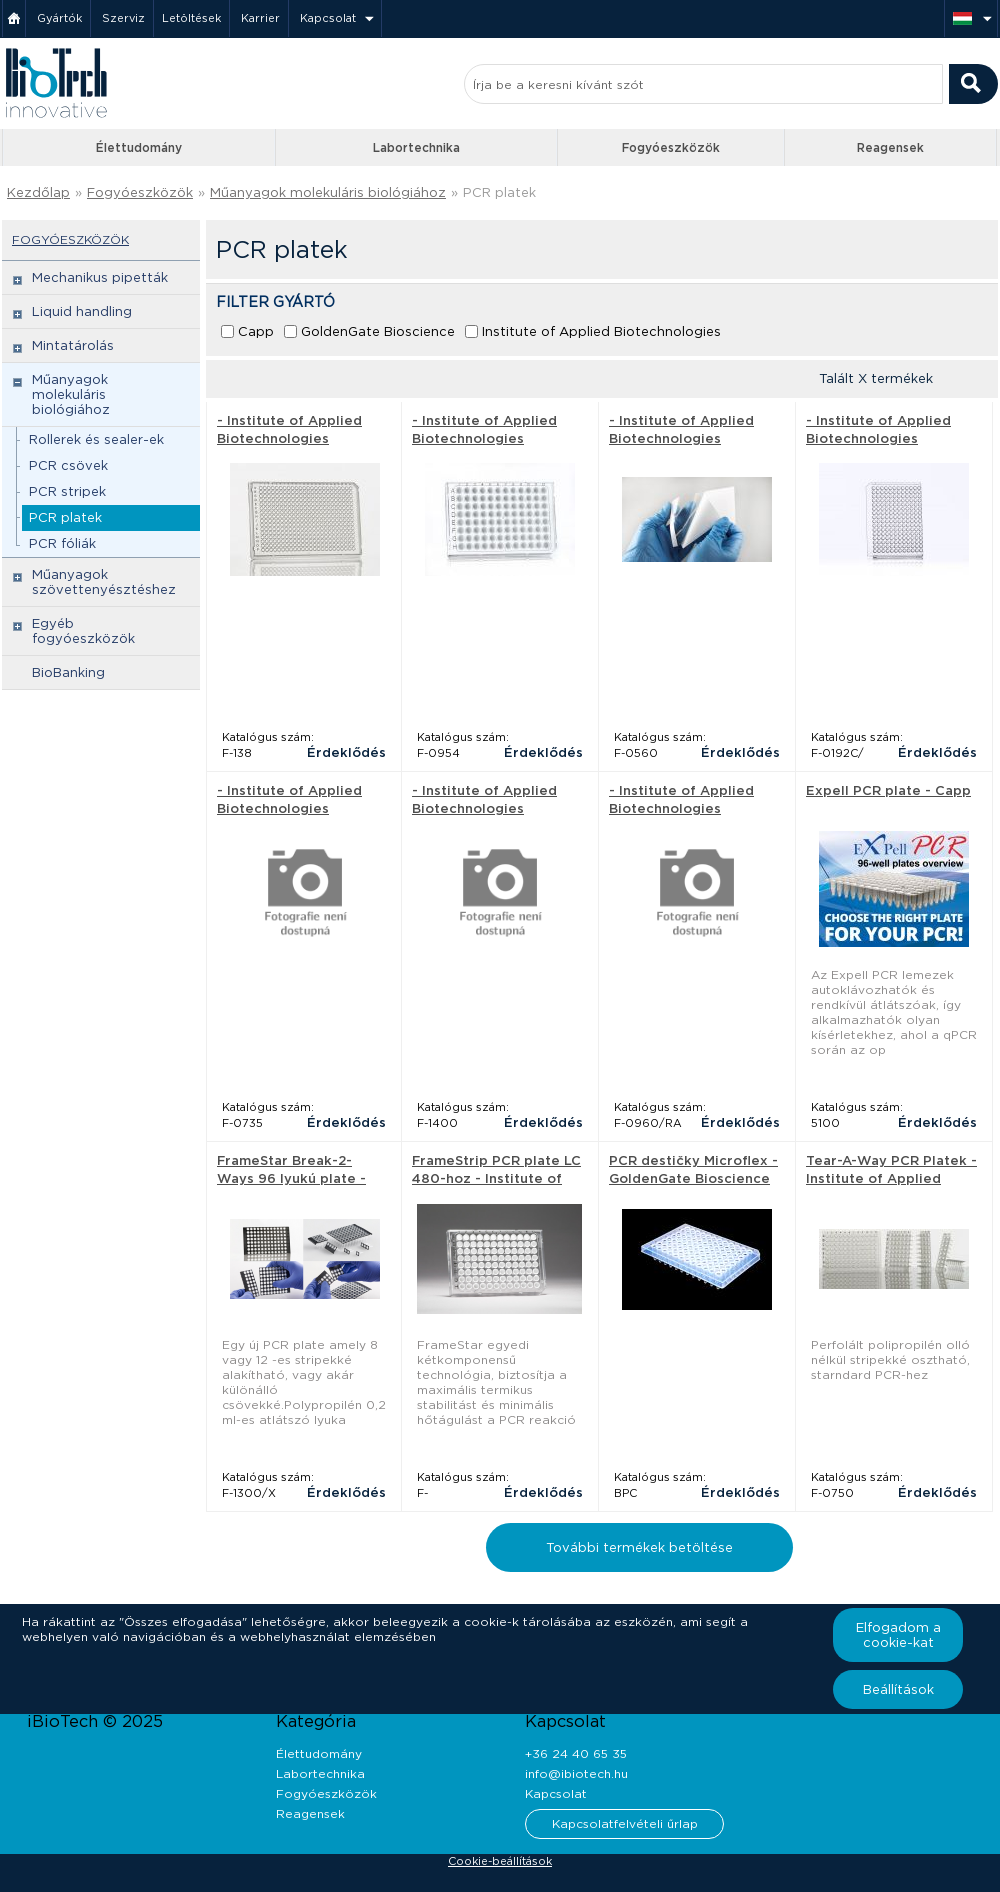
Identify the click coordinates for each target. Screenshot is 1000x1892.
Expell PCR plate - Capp (888, 790)
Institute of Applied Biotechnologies (601, 331)
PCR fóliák (62, 543)
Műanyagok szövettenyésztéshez (104, 582)
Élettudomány (139, 147)
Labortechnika (416, 147)
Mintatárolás (73, 345)
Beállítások (898, 1689)
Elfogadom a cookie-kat (898, 1635)
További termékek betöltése (639, 1547)
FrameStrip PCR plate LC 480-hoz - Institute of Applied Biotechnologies (497, 1178)
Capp (256, 331)
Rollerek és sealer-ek (96, 439)
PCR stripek (67, 491)
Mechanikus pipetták (100, 277)
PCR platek (499, 192)
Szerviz (123, 18)
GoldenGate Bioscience (378, 331)
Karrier (260, 18)
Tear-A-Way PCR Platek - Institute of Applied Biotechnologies (891, 1178)
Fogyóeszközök (671, 147)
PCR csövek (68, 465)
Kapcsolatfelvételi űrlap (625, 1823)
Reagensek (890, 147)
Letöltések (191, 18)
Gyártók (59, 18)
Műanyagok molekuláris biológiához (328, 192)
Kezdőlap (38, 192)
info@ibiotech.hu (576, 1773)
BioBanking (68, 672)
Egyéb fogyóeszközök (83, 631)
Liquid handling (82, 311)
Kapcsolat (328, 18)
